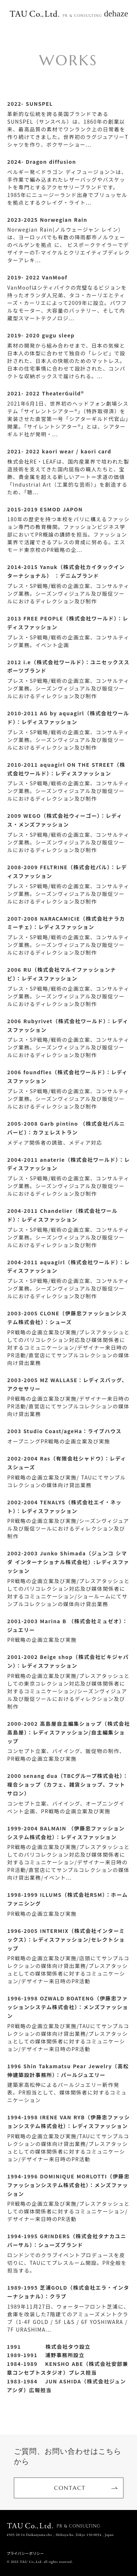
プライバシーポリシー (25, 2553)
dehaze (116, 13)
